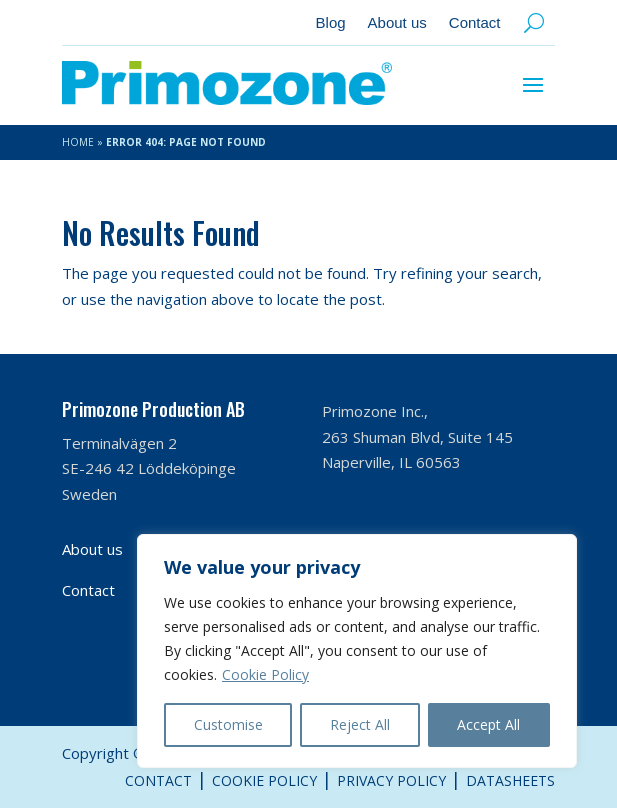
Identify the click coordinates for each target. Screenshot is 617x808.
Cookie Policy (265, 674)
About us (397, 23)
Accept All (488, 724)
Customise (228, 724)
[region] (357, 651)
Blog (331, 23)
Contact (475, 23)
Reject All (360, 724)
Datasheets (510, 780)
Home (78, 142)
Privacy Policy (391, 780)
